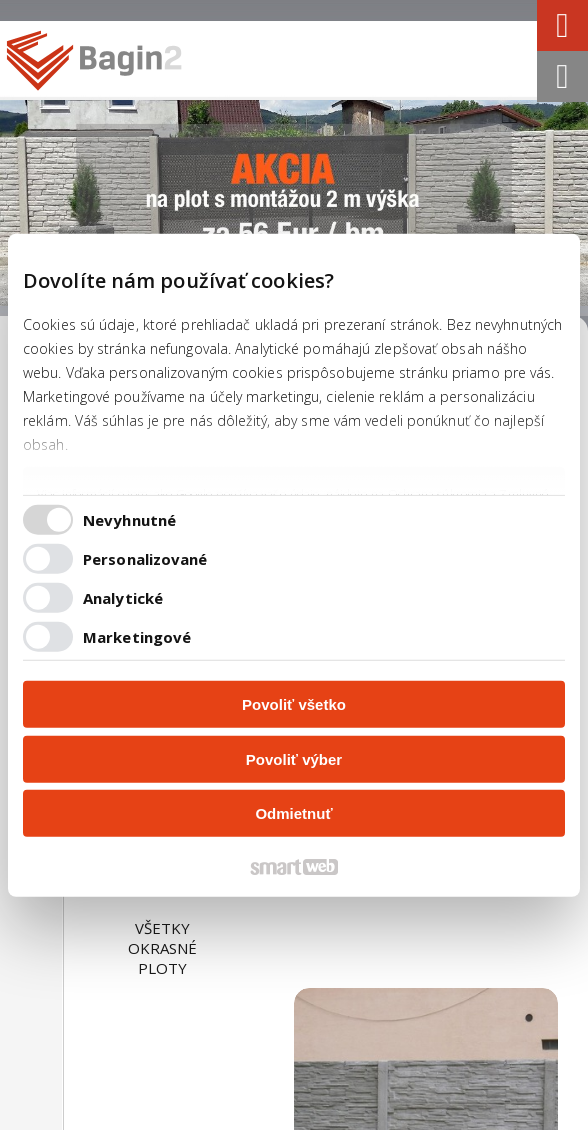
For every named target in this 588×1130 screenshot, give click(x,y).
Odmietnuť (293, 813)
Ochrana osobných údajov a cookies (226, 1119)
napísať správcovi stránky (395, 1100)
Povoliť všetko (294, 704)
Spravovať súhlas (383, 1119)
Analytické (123, 597)
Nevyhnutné (129, 519)
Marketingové (137, 636)
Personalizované (145, 558)
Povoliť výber (294, 758)
